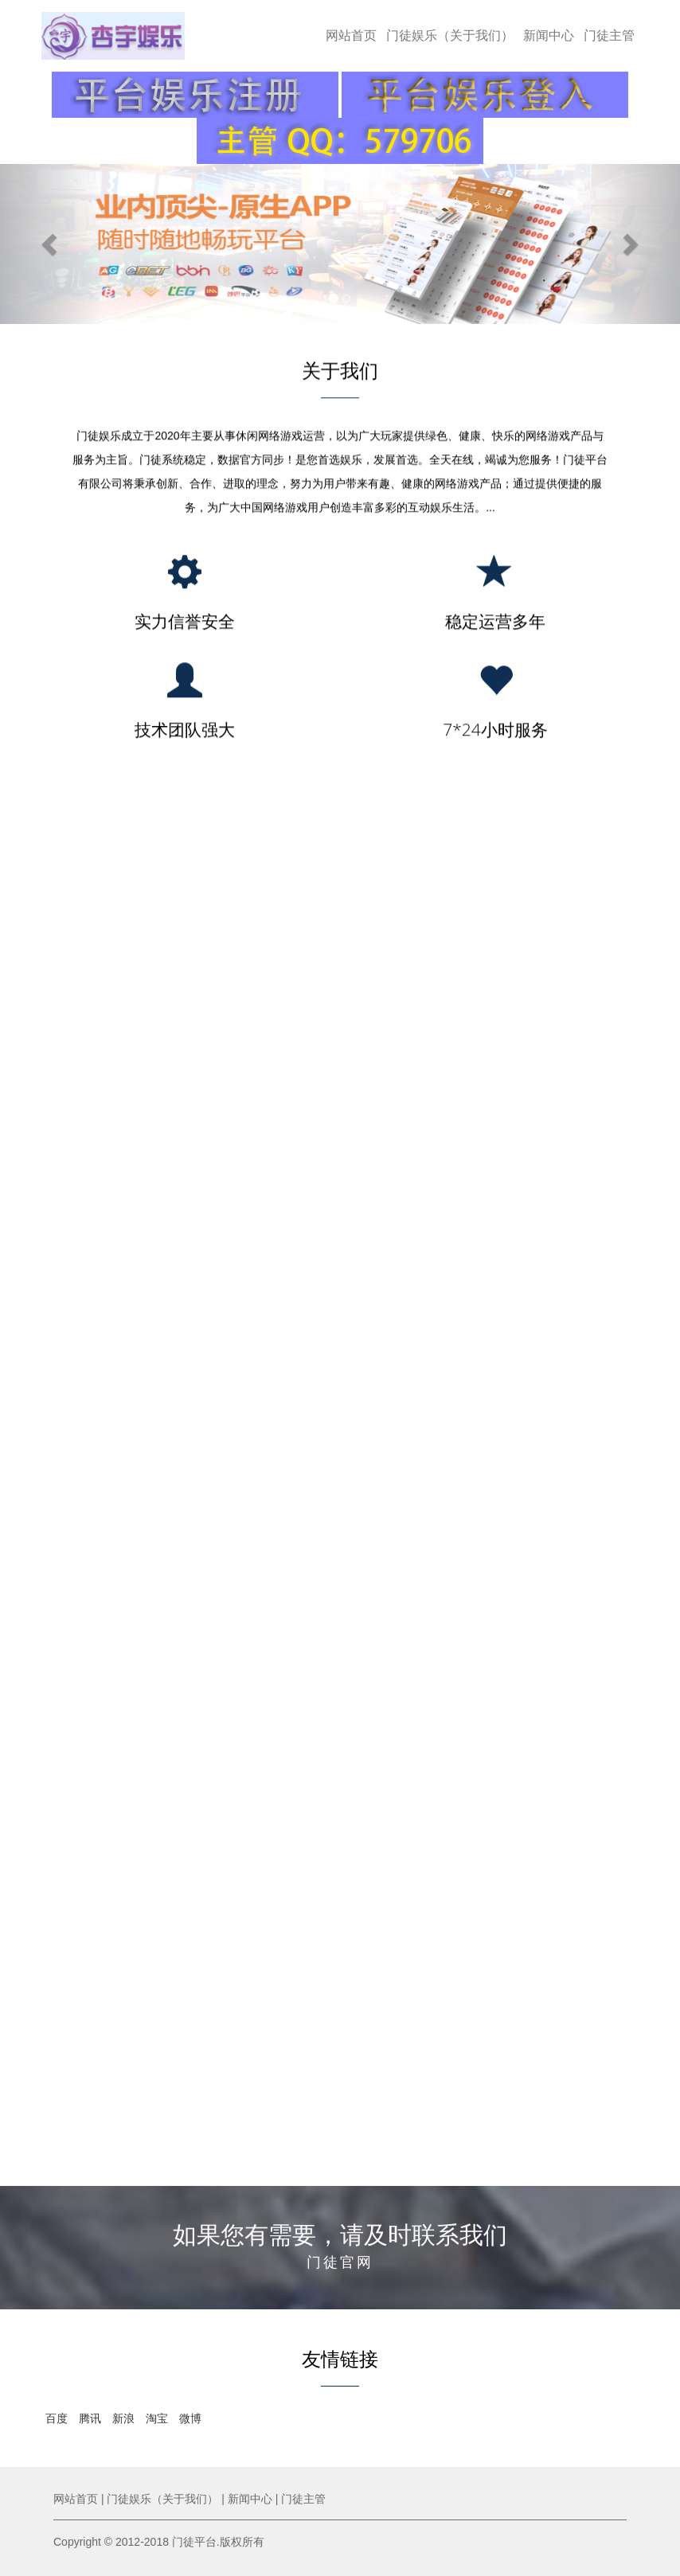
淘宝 (157, 2418)
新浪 (123, 2418)
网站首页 (351, 35)
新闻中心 (548, 35)
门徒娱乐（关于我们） (450, 35)
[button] (51, 244)
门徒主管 (609, 35)
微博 (190, 2418)
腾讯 (90, 2418)
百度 (56, 2418)
